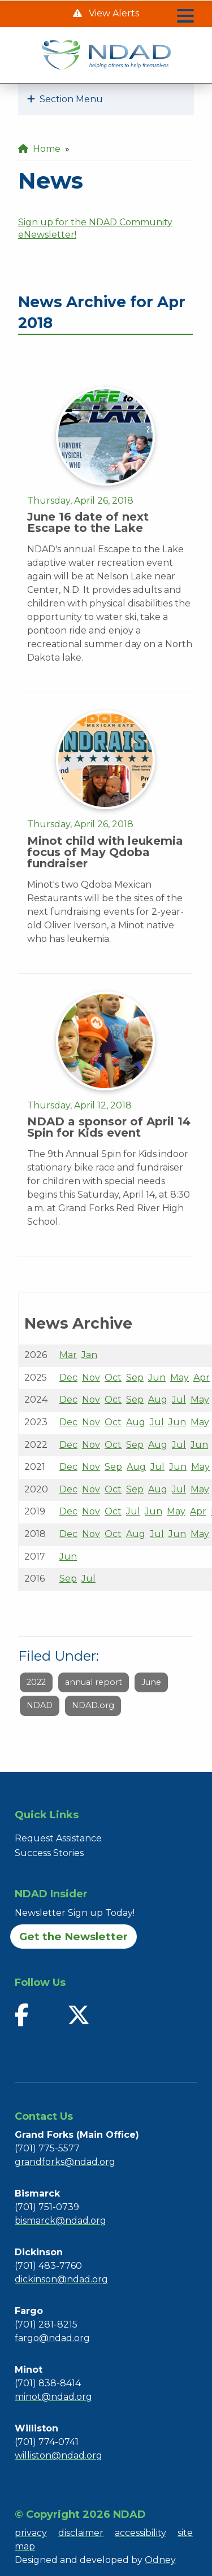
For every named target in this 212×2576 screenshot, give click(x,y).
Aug (157, 1399)
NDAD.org (93, 1705)
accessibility (140, 2532)
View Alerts (112, 13)
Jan (89, 1355)
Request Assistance (58, 1838)
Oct (113, 1377)
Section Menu (65, 99)
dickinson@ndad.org (61, 2279)
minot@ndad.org (53, 2396)
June (151, 1682)
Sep (135, 1377)
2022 (36, 1682)
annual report (93, 1682)
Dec (68, 1377)
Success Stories (49, 1853)
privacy (31, 2532)
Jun (157, 1377)
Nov (91, 1377)
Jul (179, 1399)
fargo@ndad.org (52, 2338)
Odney (160, 2560)
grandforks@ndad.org (65, 2161)
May (179, 1377)
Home (39, 148)
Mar (68, 1355)
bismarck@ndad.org (60, 2220)
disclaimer (80, 2532)
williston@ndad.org (58, 2455)
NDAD (40, 1705)
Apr (201, 1377)
